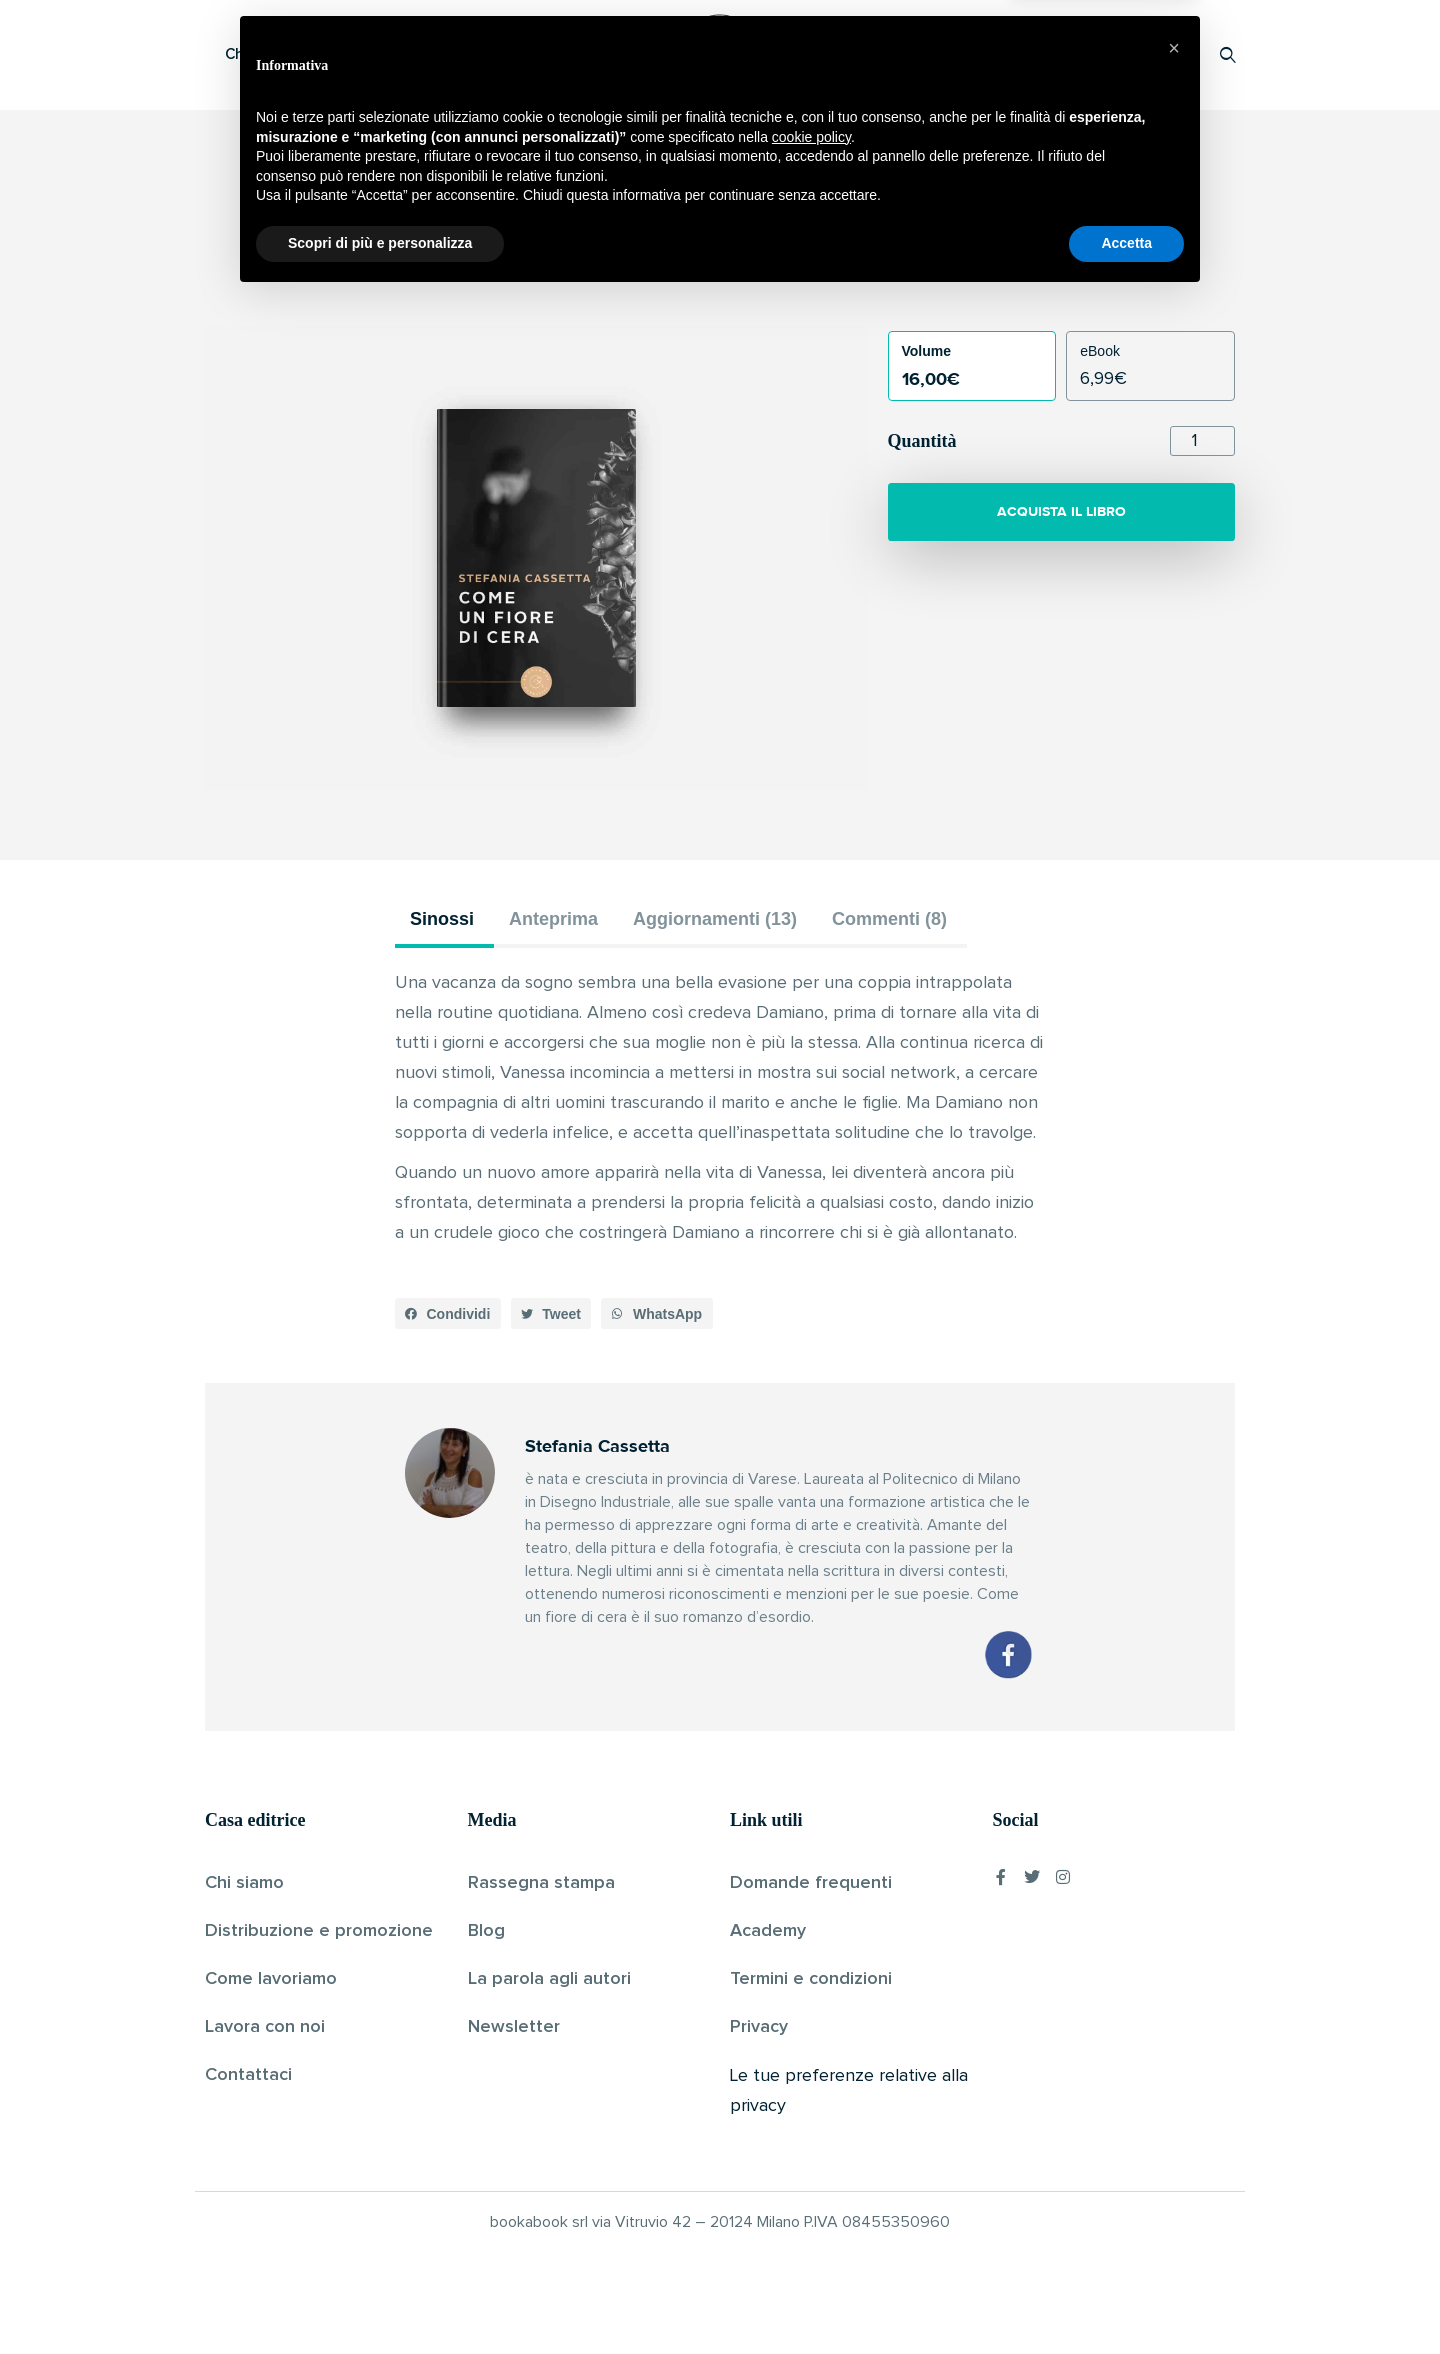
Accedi (1176, 54)
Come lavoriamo (271, 1979)
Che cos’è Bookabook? (305, 54)
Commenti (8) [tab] (889, 919)
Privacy (759, 2027)
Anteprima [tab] (553, 919)
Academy (768, 1931)
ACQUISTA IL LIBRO (1061, 511)
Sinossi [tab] (442, 919)
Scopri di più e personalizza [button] (380, 2299)
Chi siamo (244, 1883)
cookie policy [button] (811, 2193)
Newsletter (514, 2027)
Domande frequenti (811, 1883)
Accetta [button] (1126, 2299)
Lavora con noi (265, 2027)
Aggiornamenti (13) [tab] (715, 919)
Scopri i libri (465, 54)
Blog (486, 1931)
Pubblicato (791, 274)
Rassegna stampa (541, 1883)
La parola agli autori (549, 1979)
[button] (448, 1314)
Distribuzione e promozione (319, 1931)
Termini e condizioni (811, 1979)
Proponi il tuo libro (1069, 54)
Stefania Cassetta (685, 274)
